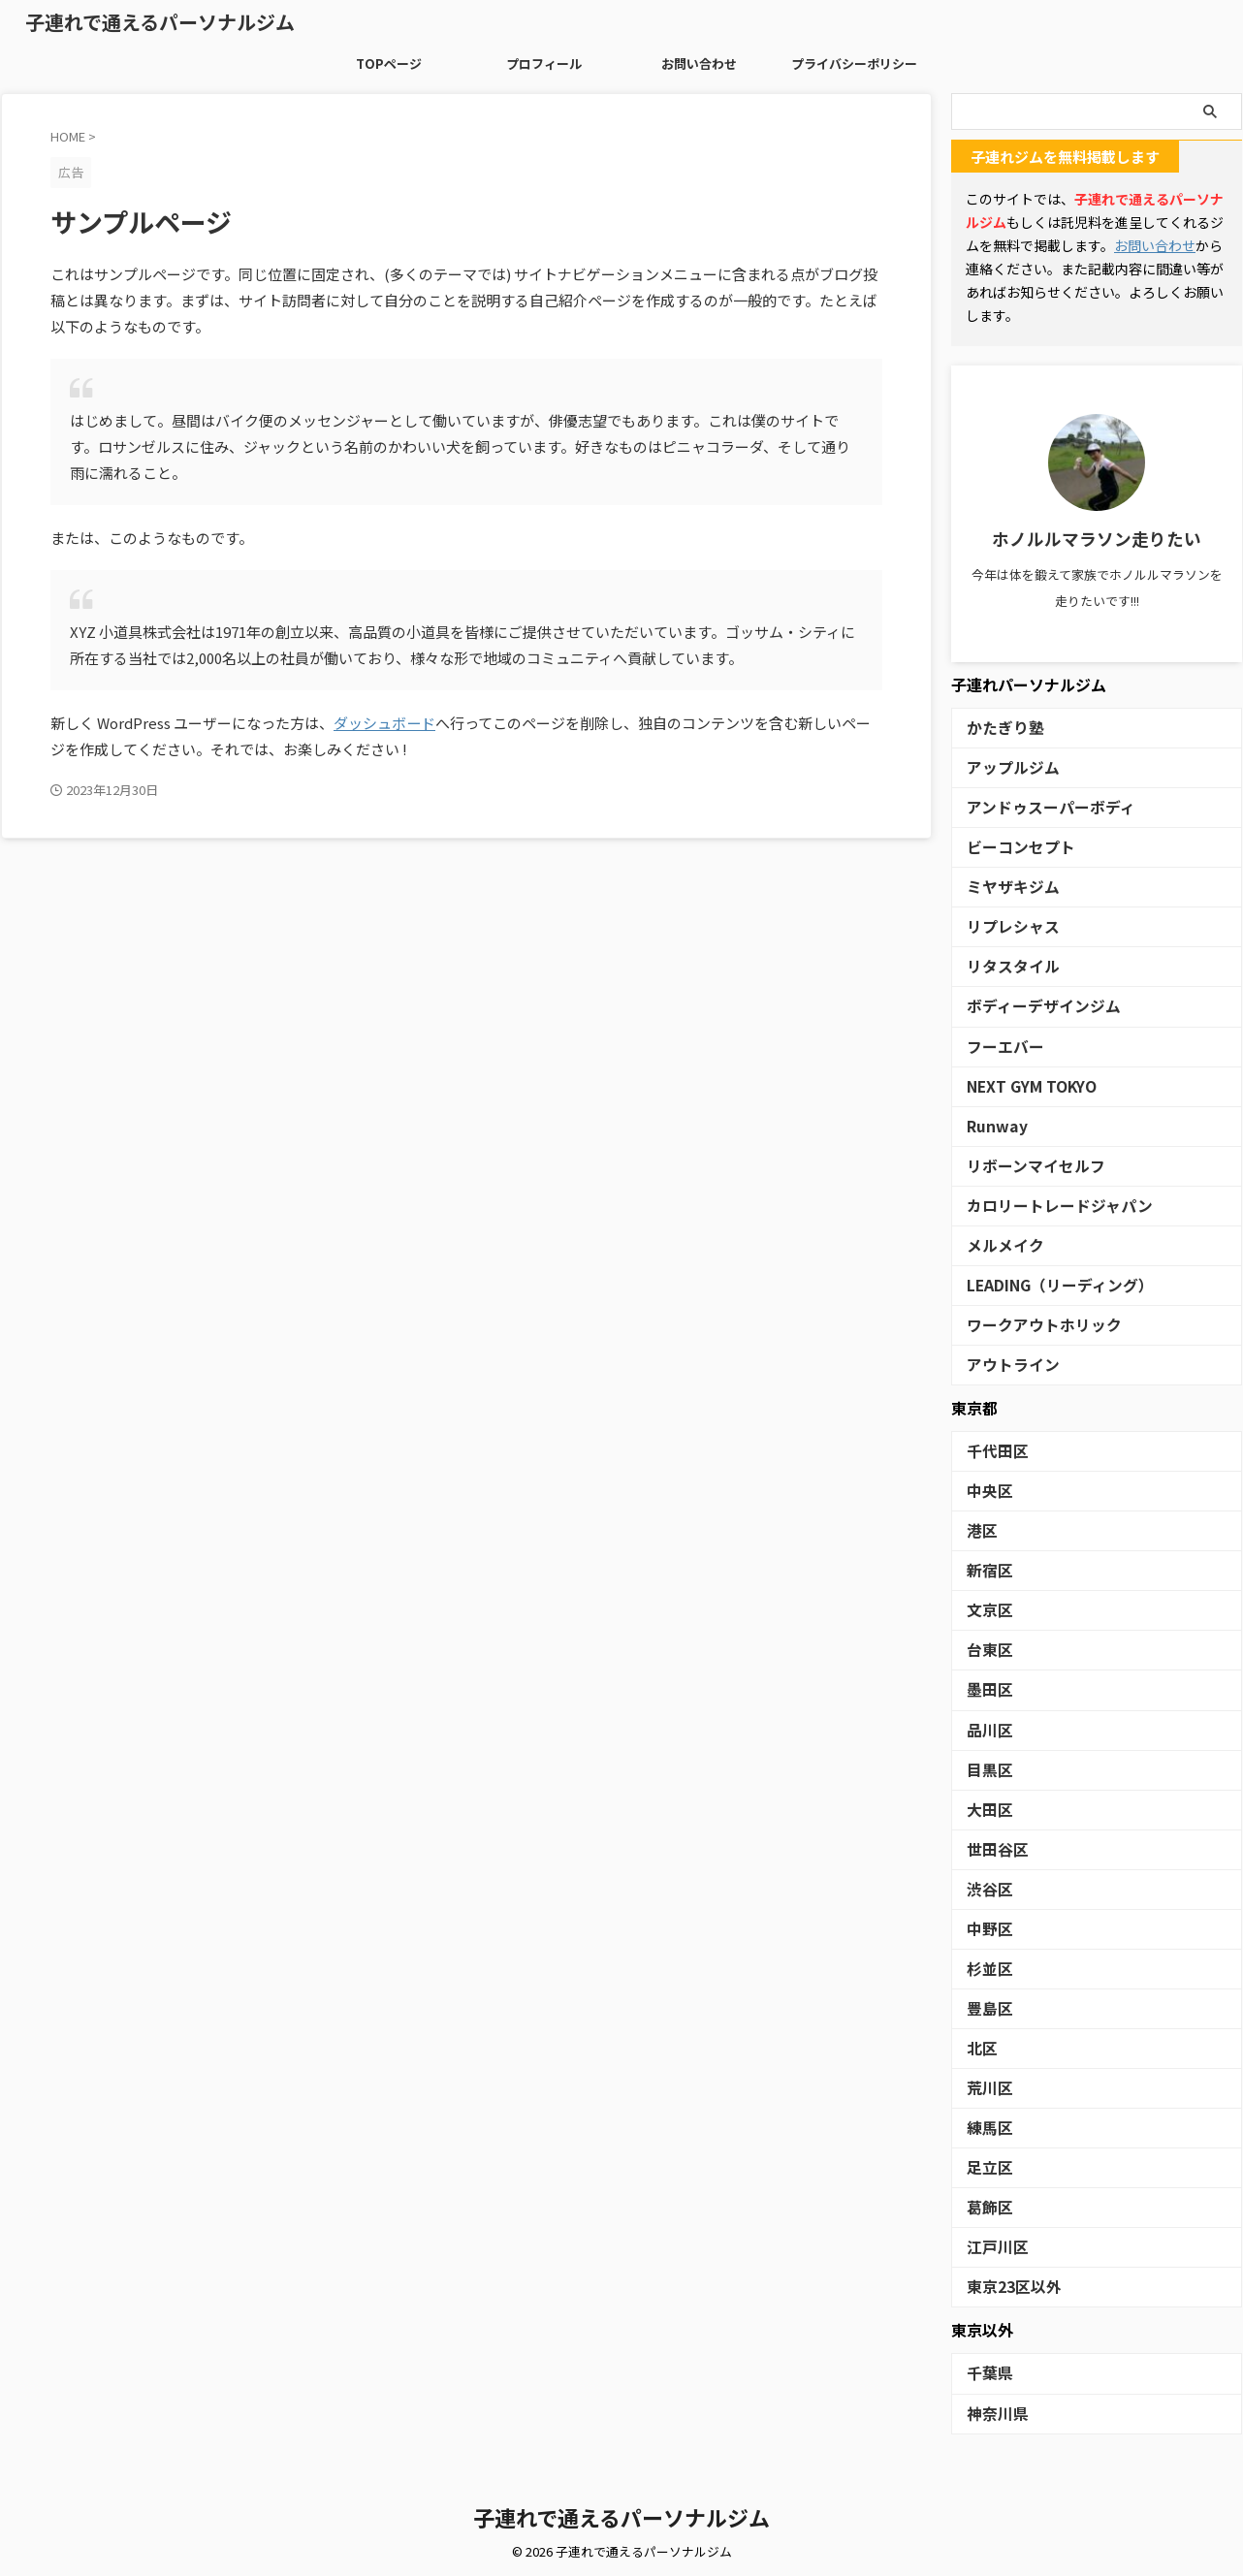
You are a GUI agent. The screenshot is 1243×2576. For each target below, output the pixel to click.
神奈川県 (992, 2410)
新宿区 (985, 1569)
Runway (991, 1125)
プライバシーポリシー (854, 63)
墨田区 (985, 1688)
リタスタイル (1004, 966)
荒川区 (985, 2086)
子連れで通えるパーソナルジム (160, 22)
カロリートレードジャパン (1042, 1204)
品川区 (985, 1728)
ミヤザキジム (1004, 886)
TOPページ (389, 63)
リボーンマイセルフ (1023, 1165)
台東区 (985, 1648)
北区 (979, 2046)
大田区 (985, 1807)
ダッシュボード (384, 723)
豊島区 (985, 2006)
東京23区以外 (1006, 2284)
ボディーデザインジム (1029, 1006)
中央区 (985, 1489)
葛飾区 (985, 2205)
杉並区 (985, 1966)
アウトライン (1004, 1363)
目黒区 (985, 1768)
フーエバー (998, 1045)
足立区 (985, 2165)
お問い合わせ (699, 63)
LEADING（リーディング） (1045, 1284)
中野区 (985, 1927)
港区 (979, 1529)
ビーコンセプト (1011, 847)
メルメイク (998, 1244)
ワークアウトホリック (1030, 1324)
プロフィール (544, 63)
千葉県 (985, 2371)
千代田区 (992, 1450)
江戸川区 (992, 2245)
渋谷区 (985, 1887)
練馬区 (985, 2125)
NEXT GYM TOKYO (1024, 1085)
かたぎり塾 (998, 727)
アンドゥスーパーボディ (1035, 807)
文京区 (985, 1609)
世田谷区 (992, 1847)
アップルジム (1004, 767)
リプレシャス (1004, 926)
